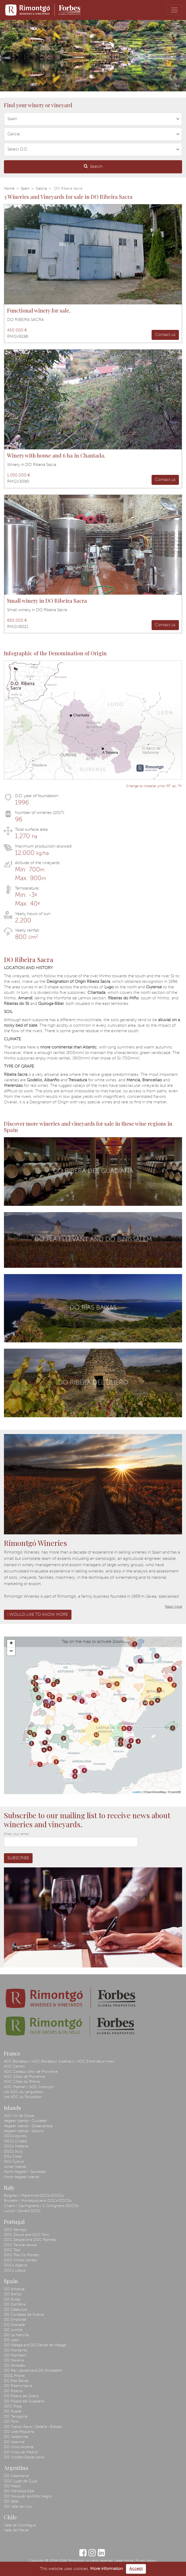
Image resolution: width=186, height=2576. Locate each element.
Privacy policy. (146, 2561)
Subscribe (18, 1858)
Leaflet (136, 1792)
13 (45, 1702)
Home (9, 188)
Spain (25, 188)
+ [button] (11, 1644)
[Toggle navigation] (174, 10)
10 (145, 1703)
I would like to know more (37, 1615)
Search (93, 166)
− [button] (11, 1651)
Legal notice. (124, 2561)
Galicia (41, 188)
